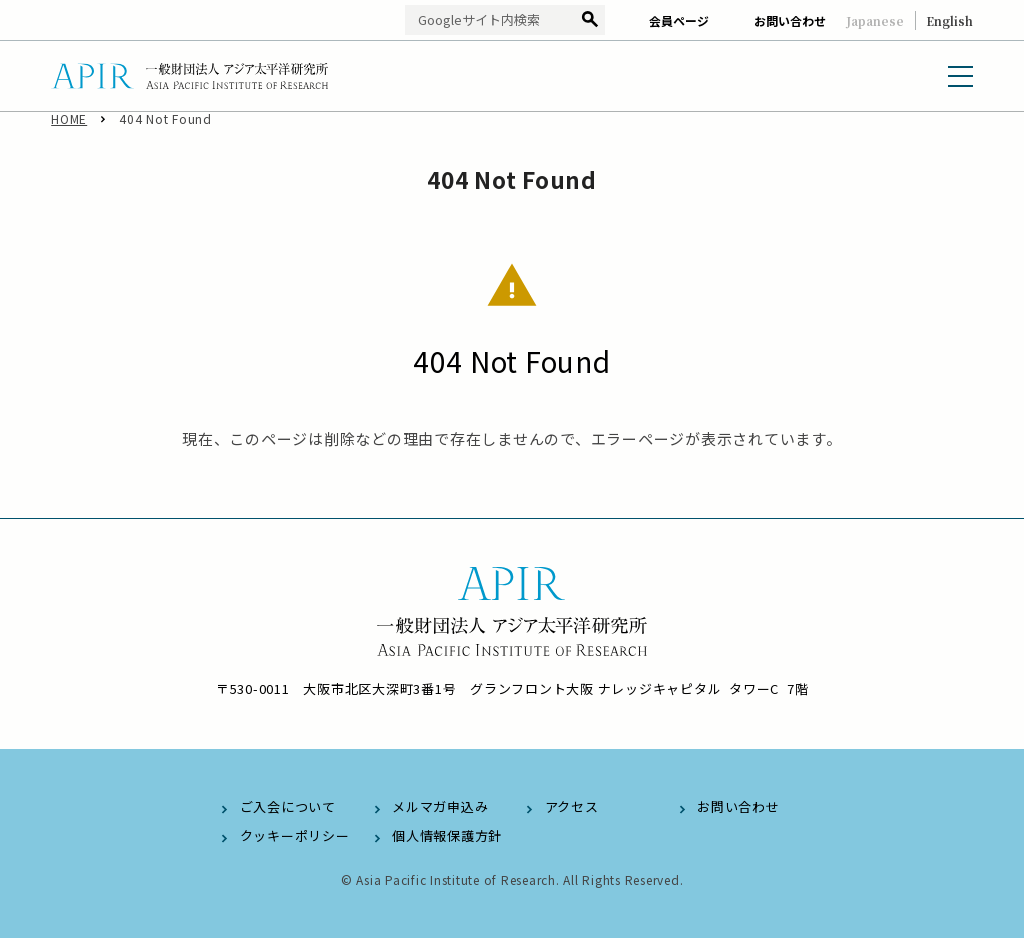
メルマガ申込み (440, 806)
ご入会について (288, 806)
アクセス (572, 806)
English (949, 20)
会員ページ (679, 20)
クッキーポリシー (295, 835)
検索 (589, 20)
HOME (69, 129)
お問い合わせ (790, 20)
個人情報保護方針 (447, 835)
